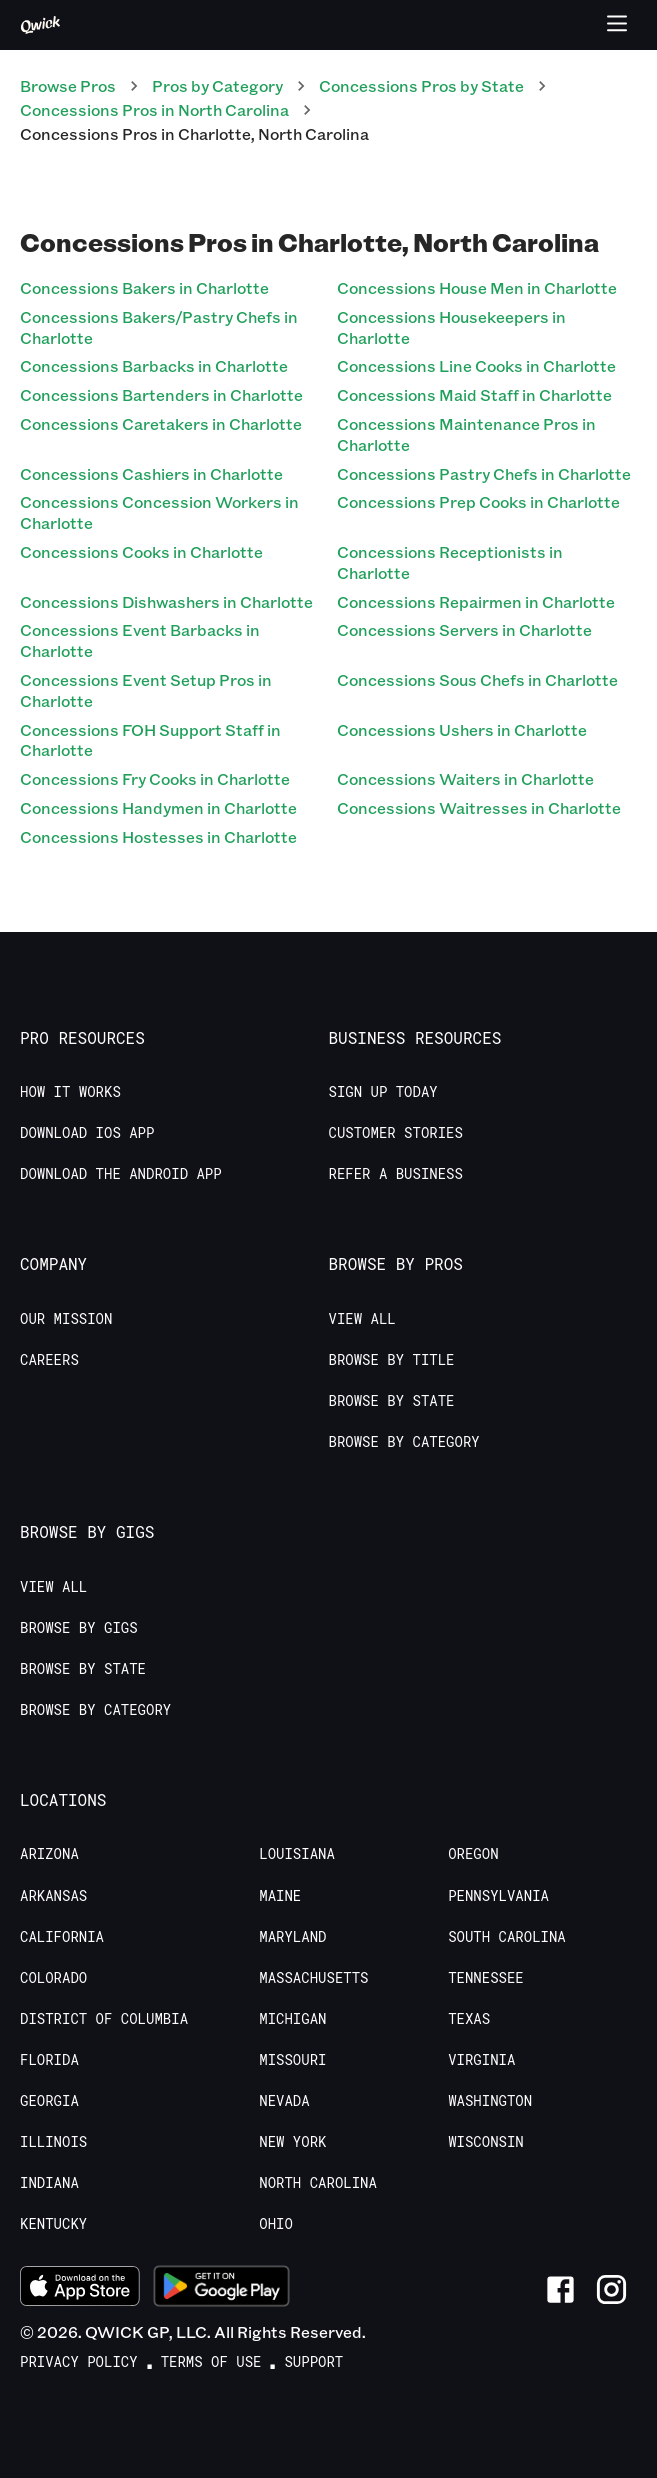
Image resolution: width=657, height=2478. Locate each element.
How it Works (70, 1092)
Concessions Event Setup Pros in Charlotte (146, 690)
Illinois (53, 2142)
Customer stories (396, 1133)
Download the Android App (121, 1174)
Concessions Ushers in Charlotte (462, 729)
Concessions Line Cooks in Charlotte (476, 365)
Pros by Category (217, 85)
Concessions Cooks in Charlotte (141, 551)
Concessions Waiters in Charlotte (465, 778)
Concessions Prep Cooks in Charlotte (478, 501)
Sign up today (383, 1092)
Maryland (292, 1937)
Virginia (481, 2060)
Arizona (49, 1854)
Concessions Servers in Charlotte (464, 629)
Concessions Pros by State (421, 85)
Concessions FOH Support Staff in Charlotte (150, 740)
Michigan (292, 2019)
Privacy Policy (79, 2362)
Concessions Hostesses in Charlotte (158, 836)
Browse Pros (68, 85)
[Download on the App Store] (80, 2289)
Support (313, 2362)
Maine (280, 1896)
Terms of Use (211, 2362)
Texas (469, 2019)
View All (362, 1319)
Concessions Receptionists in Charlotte (450, 562)
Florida (49, 2060)
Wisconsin (486, 2142)
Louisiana (297, 1854)
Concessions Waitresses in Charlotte (479, 807)
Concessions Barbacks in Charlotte (154, 365)
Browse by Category (404, 1442)
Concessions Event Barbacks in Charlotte (140, 640)
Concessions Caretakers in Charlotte (161, 423)
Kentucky (53, 2224)
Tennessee (486, 1978)
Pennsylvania (498, 1896)
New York (292, 2142)
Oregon (473, 1854)
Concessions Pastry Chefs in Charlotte (484, 473)
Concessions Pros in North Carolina (154, 109)
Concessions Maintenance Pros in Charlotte (466, 434)
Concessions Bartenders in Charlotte (161, 394)
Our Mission (66, 1319)
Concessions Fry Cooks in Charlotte (155, 778)
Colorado (53, 1978)
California (62, 1937)
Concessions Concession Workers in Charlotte (159, 512)
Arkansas (53, 1896)
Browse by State (392, 1401)
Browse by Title (392, 1360)
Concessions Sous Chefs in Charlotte (477, 679)
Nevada (284, 2101)
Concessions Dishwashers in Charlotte (166, 601)
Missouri (292, 2060)
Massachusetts (313, 1978)
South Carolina (507, 1937)
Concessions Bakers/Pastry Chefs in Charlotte (159, 327)
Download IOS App (87, 1133)
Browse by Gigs (79, 1628)
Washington (490, 2101)
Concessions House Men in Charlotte (477, 287)
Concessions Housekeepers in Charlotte (451, 327)
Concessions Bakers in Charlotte (144, 287)
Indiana (49, 2183)
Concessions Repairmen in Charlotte (476, 601)
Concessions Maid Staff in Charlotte (474, 394)
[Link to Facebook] (560, 2289)
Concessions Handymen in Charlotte (158, 807)
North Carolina (318, 2183)
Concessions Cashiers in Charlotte (151, 473)
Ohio (276, 2224)
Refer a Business (396, 1174)
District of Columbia (104, 2019)
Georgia (49, 2101)
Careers (49, 1360)
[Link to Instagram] (611, 2289)
